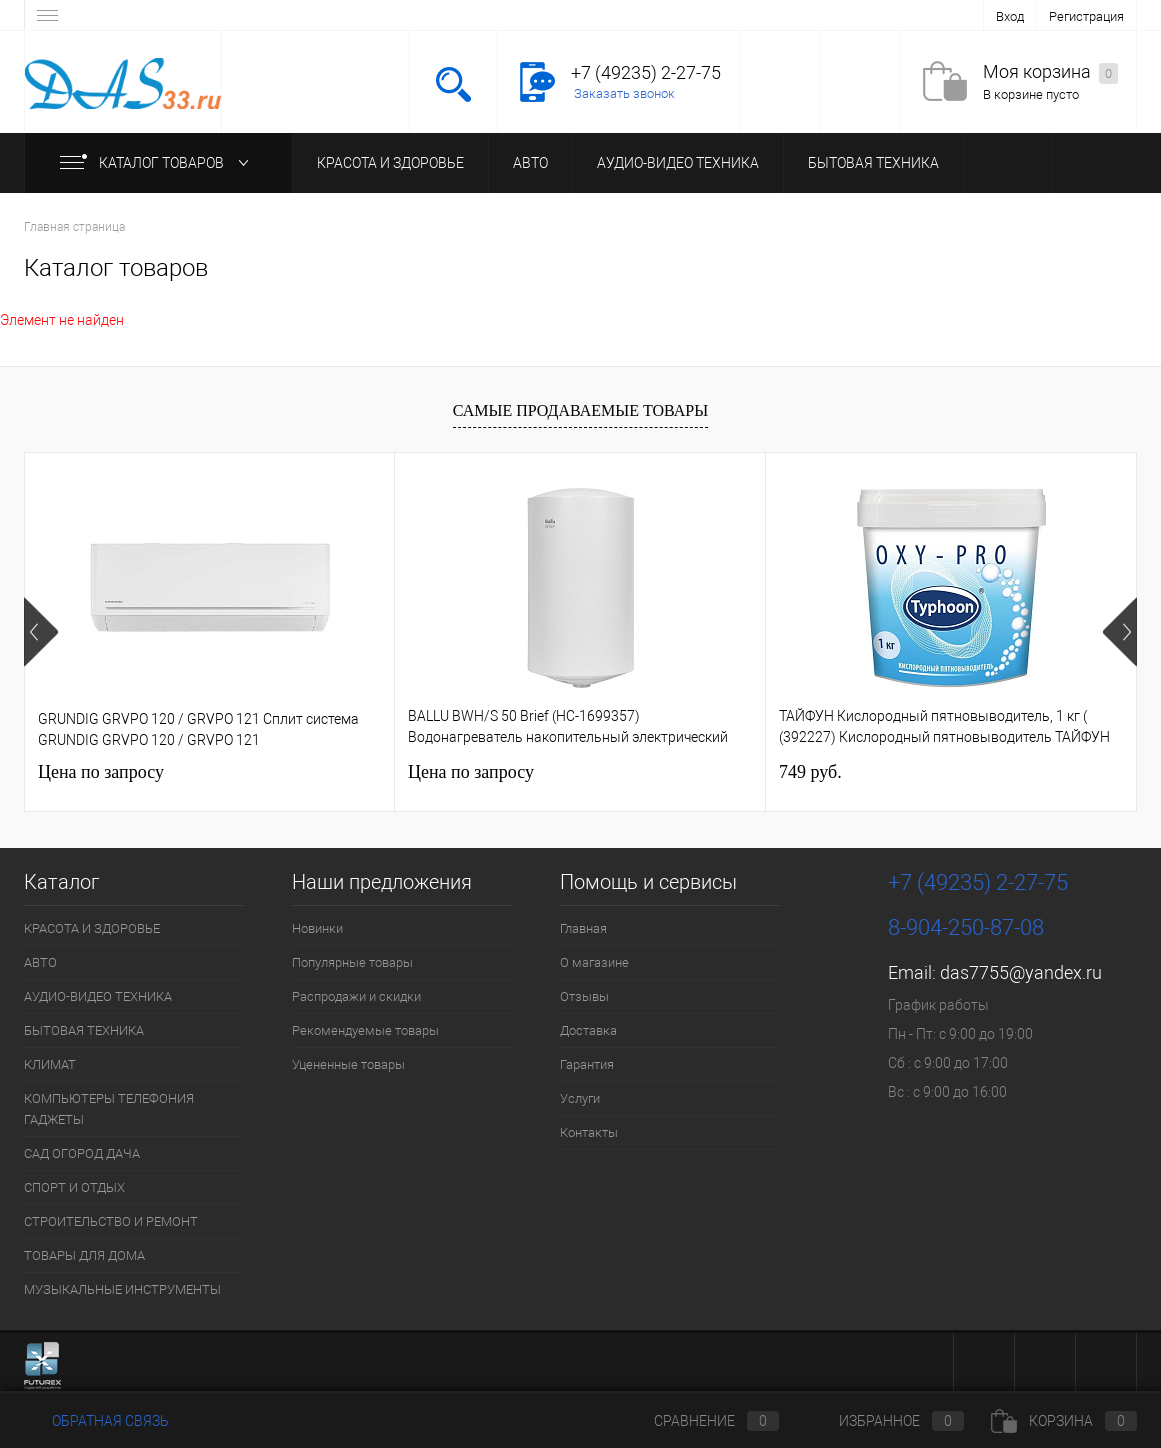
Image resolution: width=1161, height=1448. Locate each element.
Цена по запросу (101, 772)
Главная (583, 928)
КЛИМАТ (50, 1064)
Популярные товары (352, 962)
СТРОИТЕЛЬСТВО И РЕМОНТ (111, 1221)
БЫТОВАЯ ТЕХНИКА (873, 163)
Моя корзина (1050, 72)
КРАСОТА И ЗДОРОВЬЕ (390, 163)
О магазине (594, 962)
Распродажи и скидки (356, 996)
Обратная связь (96, 1421)
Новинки (317, 928)
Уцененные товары (348, 1064)
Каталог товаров (158, 163)
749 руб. (810, 772)
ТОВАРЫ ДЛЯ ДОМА (84, 1255)
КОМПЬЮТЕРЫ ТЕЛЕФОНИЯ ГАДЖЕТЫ (109, 1109)
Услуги (580, 1098)
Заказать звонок (624, 93)
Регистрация (1086, 16)
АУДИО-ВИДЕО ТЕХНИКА (678, 163)
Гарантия (587, 1064)
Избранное (885, 1421)
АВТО (530, 163)
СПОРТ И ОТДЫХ (74, 1187)
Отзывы (584, 996)
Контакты (589, 1132)
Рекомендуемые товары (365, 1030)
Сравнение (700, 1421)
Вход (1010, 16)
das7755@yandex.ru (1021, 972)
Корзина (1064, 1421)
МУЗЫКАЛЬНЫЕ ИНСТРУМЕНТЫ (122, 1289)
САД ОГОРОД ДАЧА (82, 1153)
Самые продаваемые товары (580, 410)
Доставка (588, 1030)
